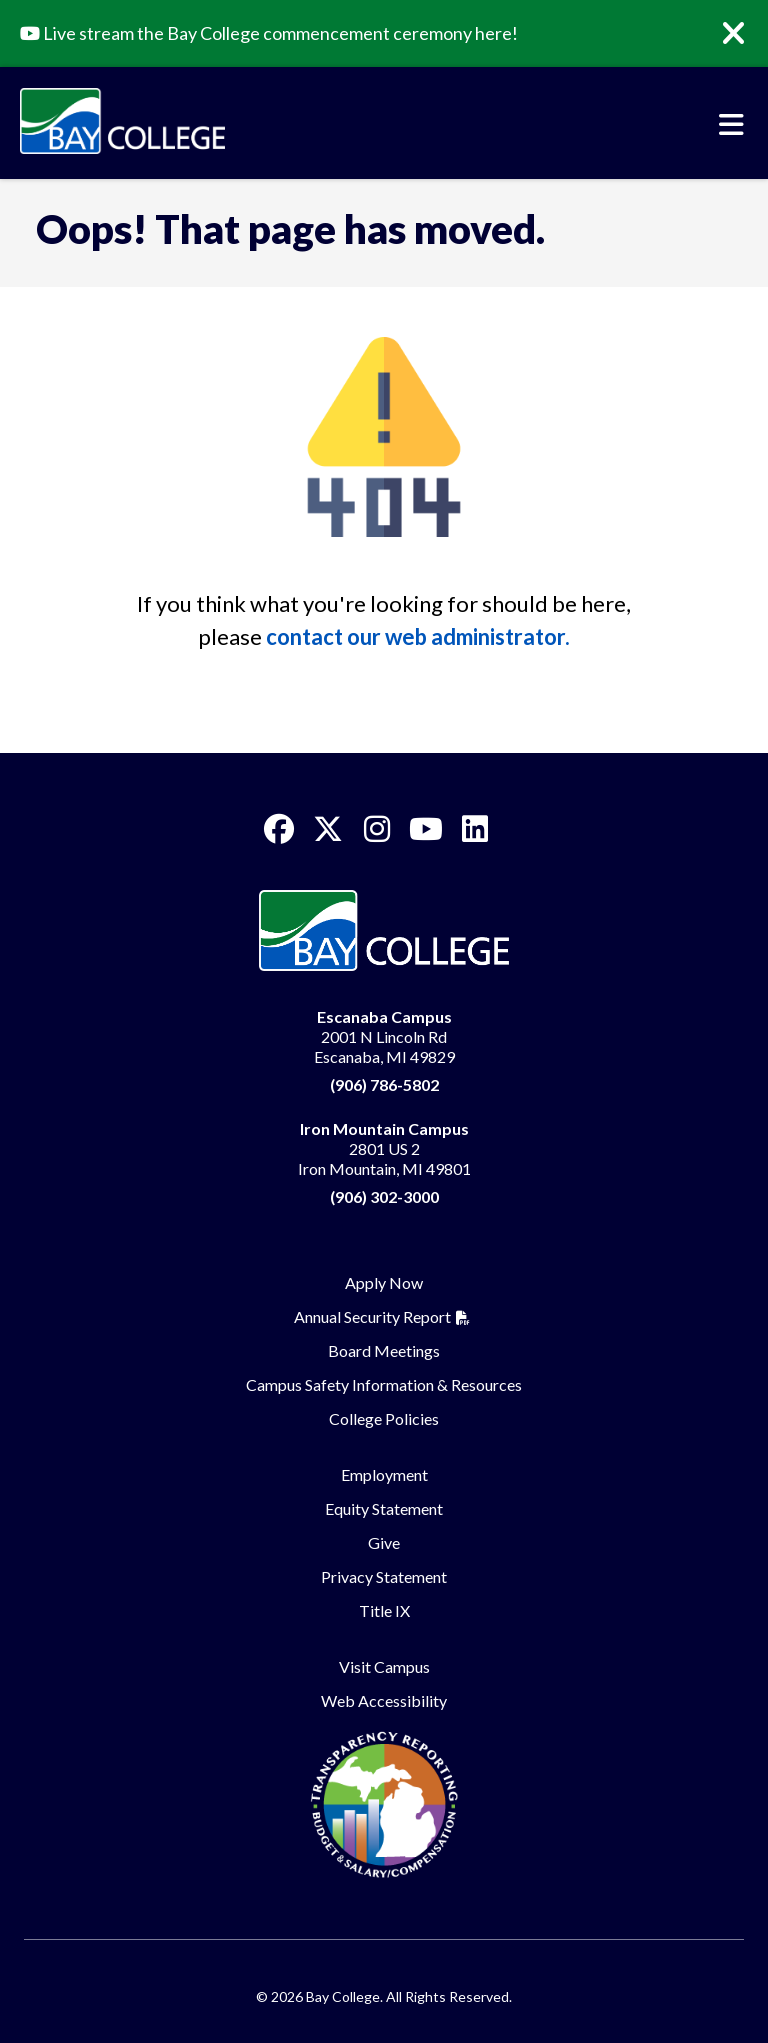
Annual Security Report (372, 1316)
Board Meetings (384, 1350)
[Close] (748, 34)
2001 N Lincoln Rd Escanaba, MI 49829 (384, 1036)
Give (384, 1542)
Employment (384, 1474)
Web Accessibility (384, 1700)
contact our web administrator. (418, 636)
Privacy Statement (384, 1576)
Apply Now (384, 1282)
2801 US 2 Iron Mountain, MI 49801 (384, 1148)
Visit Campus (384, 1666)
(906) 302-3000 (384, 1196)
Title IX (384, 1610)
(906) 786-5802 (384, 1084)
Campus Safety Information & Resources (384, 1384)
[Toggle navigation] (731, 125)
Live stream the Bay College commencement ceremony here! (269, 33)
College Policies (384, 1418)
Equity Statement (384, 1508)
